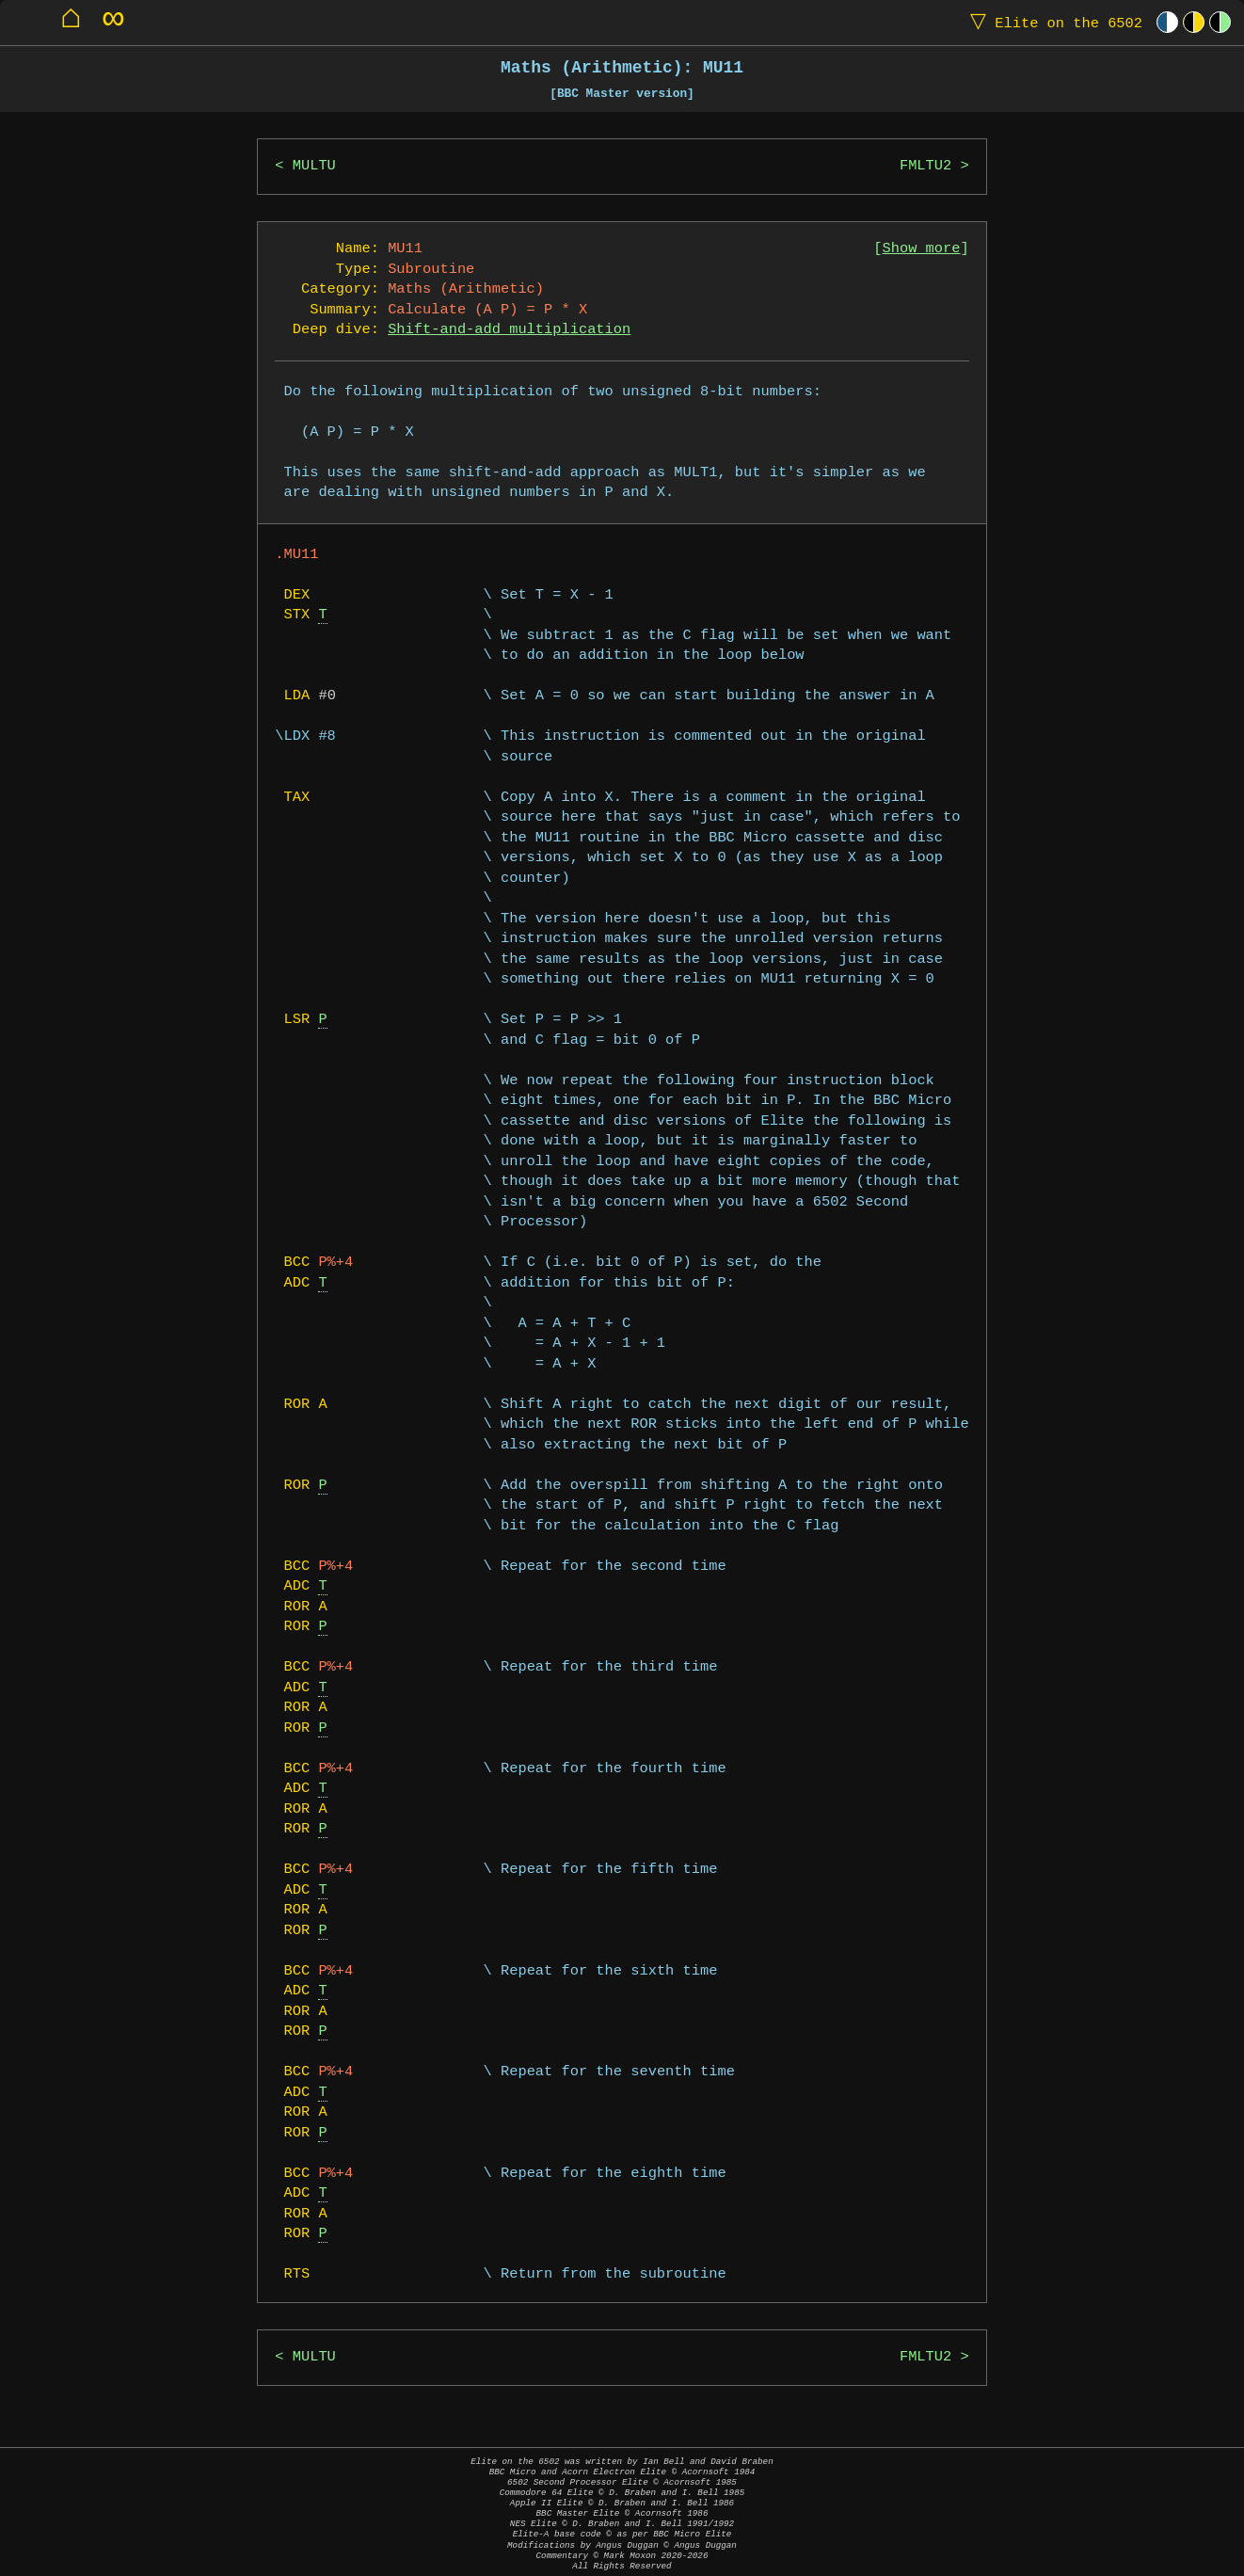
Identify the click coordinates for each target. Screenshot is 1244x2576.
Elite (1052, 22)
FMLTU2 (925, 166)
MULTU (314, 166)
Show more (922, 249)
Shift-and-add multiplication (509, 330)
